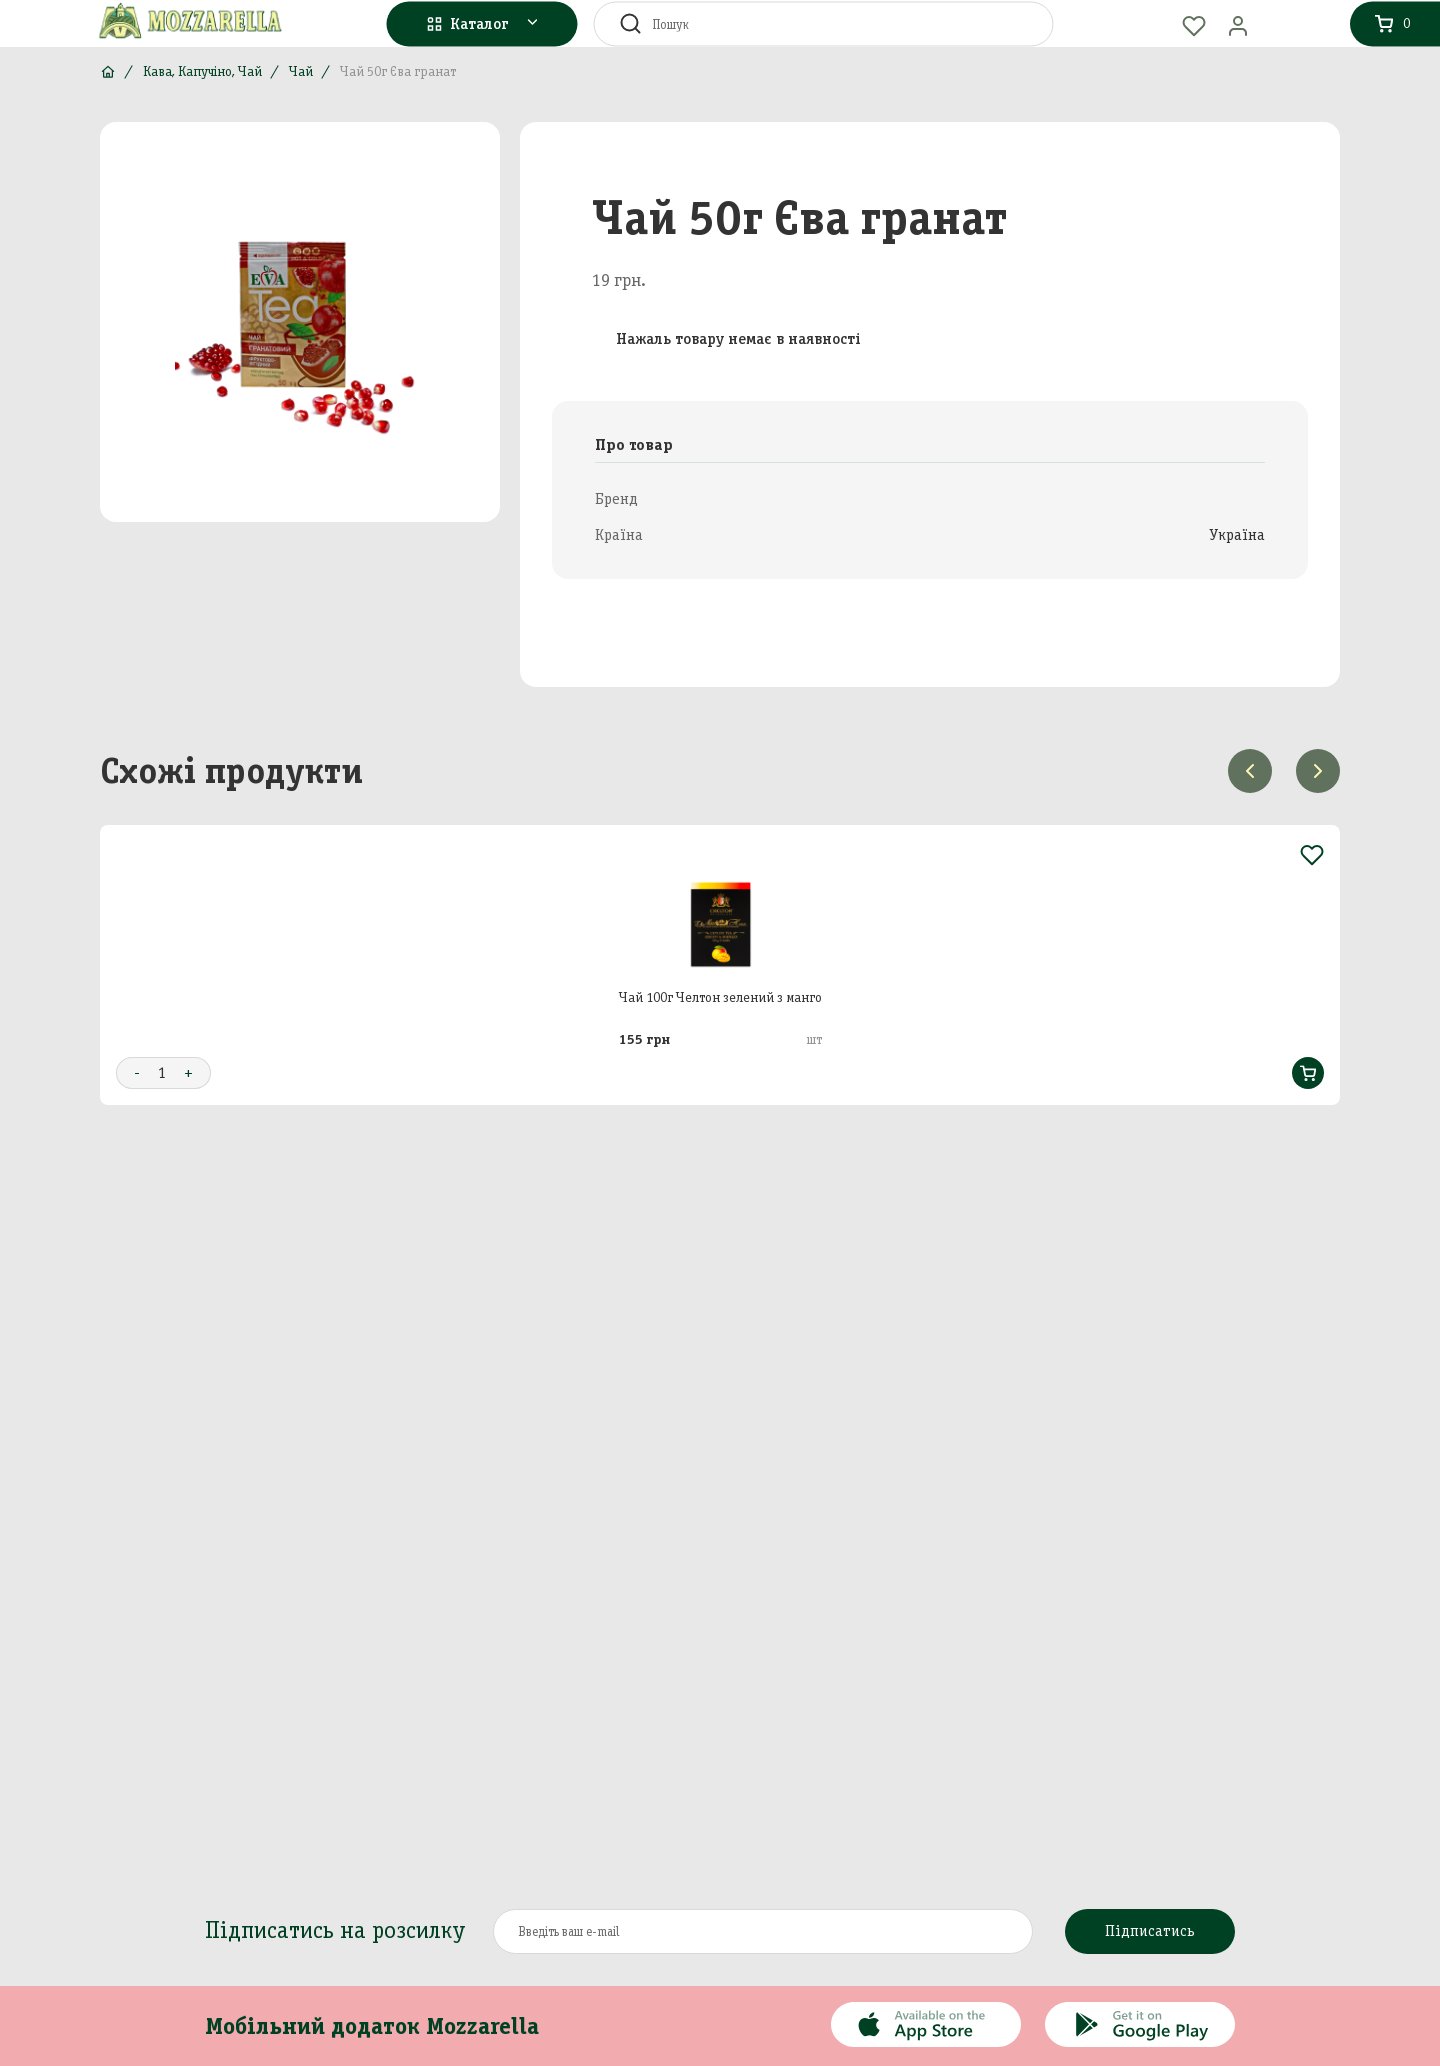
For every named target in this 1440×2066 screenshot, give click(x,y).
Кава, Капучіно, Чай (202, 71)
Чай (301, 71)
